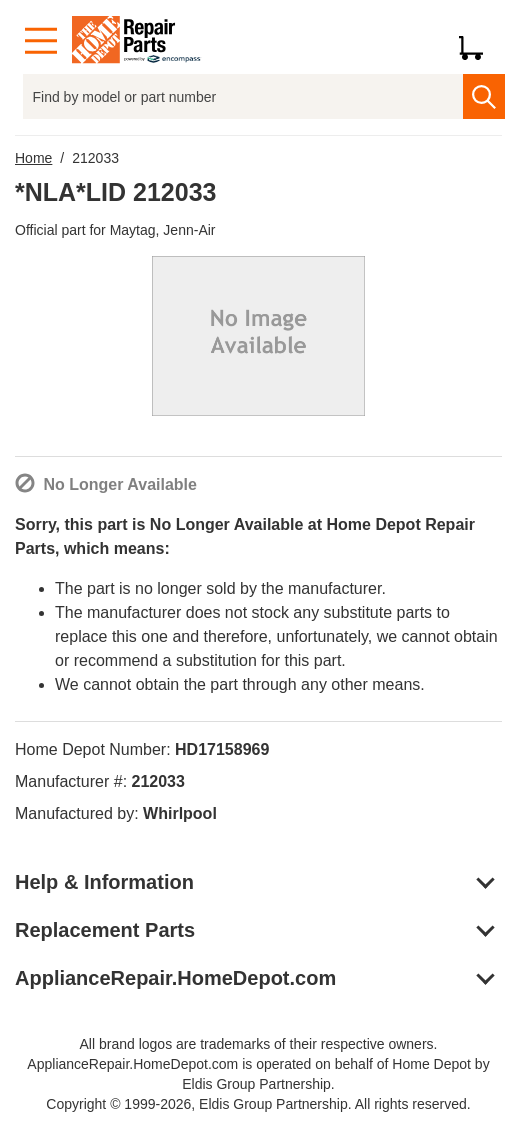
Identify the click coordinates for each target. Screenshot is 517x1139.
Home (33, 158)
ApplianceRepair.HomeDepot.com (175, 978)
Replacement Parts (105, 930)
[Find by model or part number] (243, 96)
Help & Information (104, 882)
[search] (484, 96)
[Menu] (41, 41)
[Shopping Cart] (478, 41)
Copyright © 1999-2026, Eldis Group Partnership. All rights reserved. (258, 1104)
